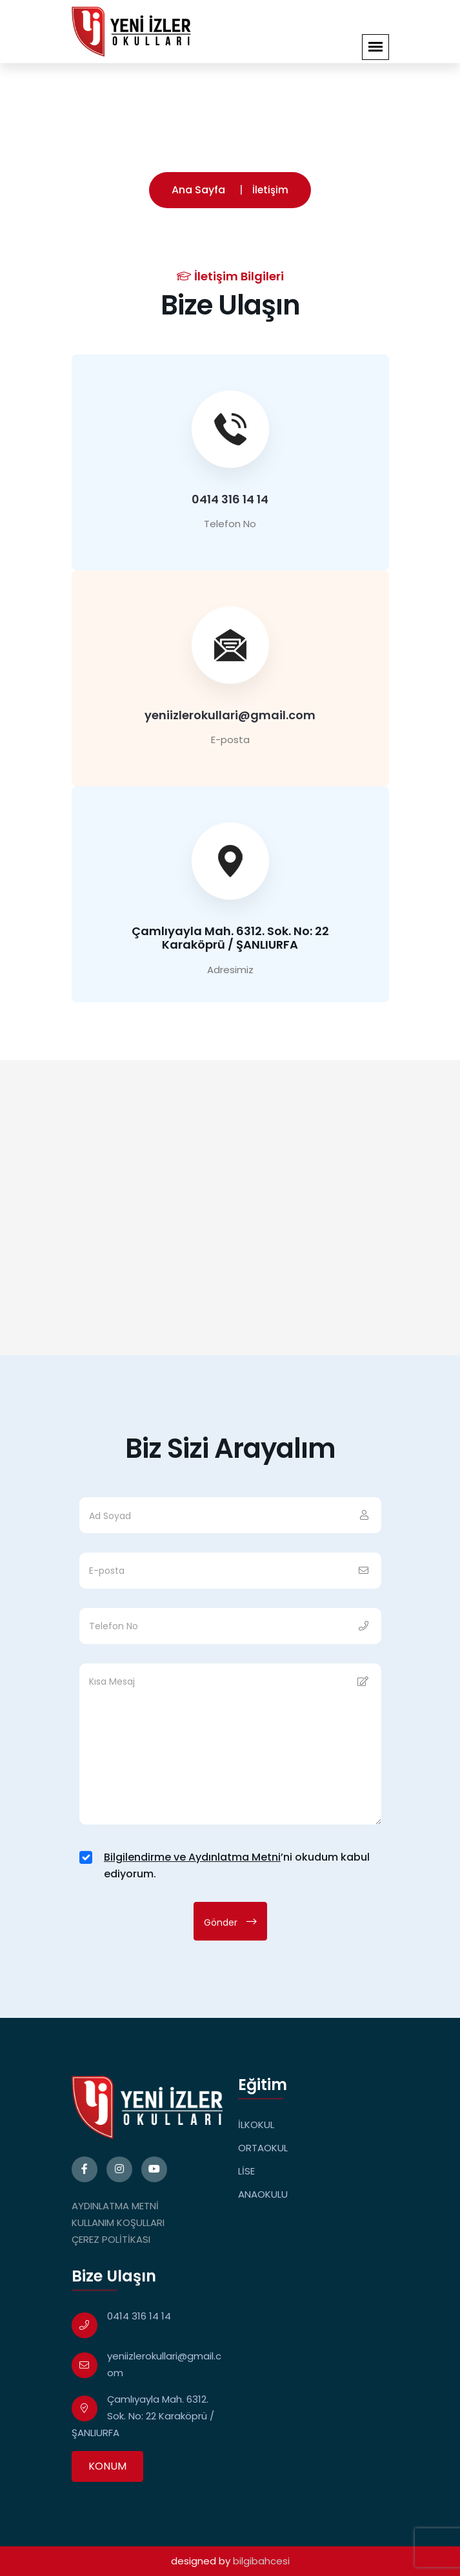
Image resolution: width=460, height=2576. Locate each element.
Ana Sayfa (198, 189)
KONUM (107, 2466)
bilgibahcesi (261, 2561)
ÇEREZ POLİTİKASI (111, 2239)
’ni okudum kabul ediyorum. (237, 1865)
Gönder (230, 1922)
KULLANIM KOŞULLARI (118, 2222)
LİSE (246, 2171)
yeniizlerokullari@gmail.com (230, 715)
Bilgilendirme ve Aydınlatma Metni (192, 1857)
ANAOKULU (263, 2194)
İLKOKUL (256, 2124)
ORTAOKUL (263, 2148)
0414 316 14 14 (230, 499)
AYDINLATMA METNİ (115, 2206)
